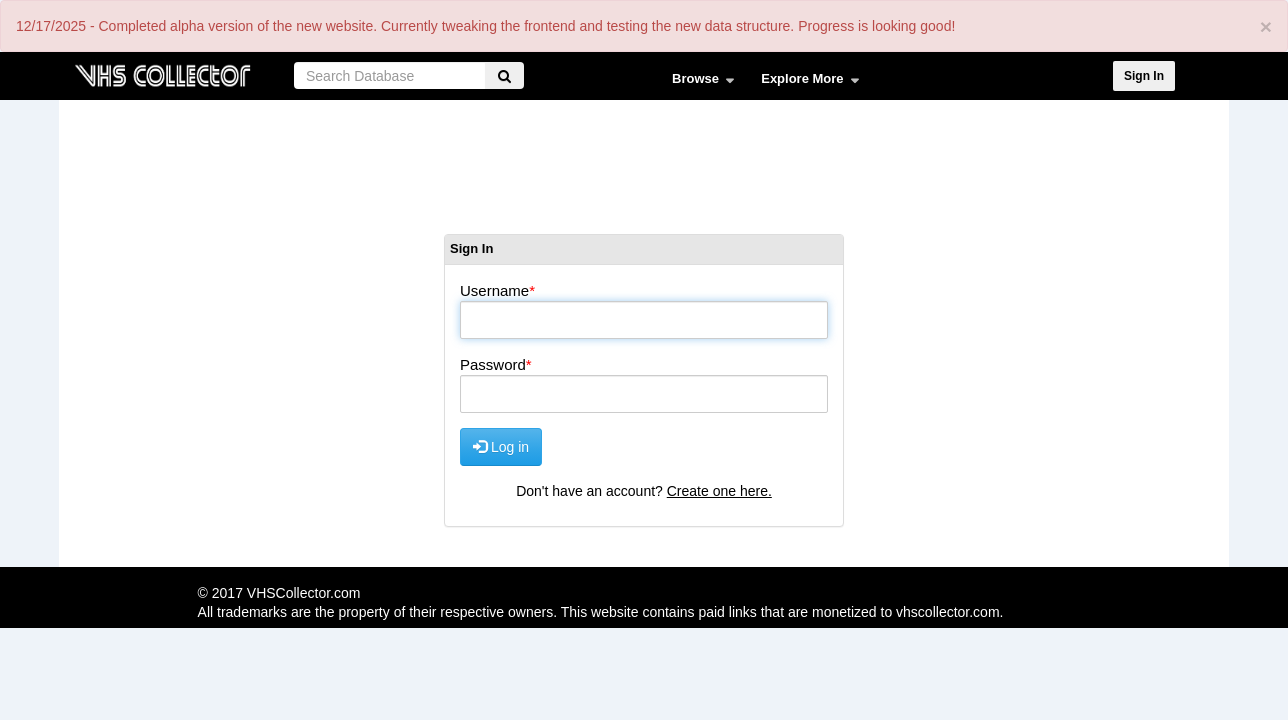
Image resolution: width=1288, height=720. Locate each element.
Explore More (805, 83)
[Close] (1266, 26)
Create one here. (719, 491)
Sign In (1144, 76)
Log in (501, 446)
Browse (698, 83)
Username (494, 290)
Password (493, 364)
